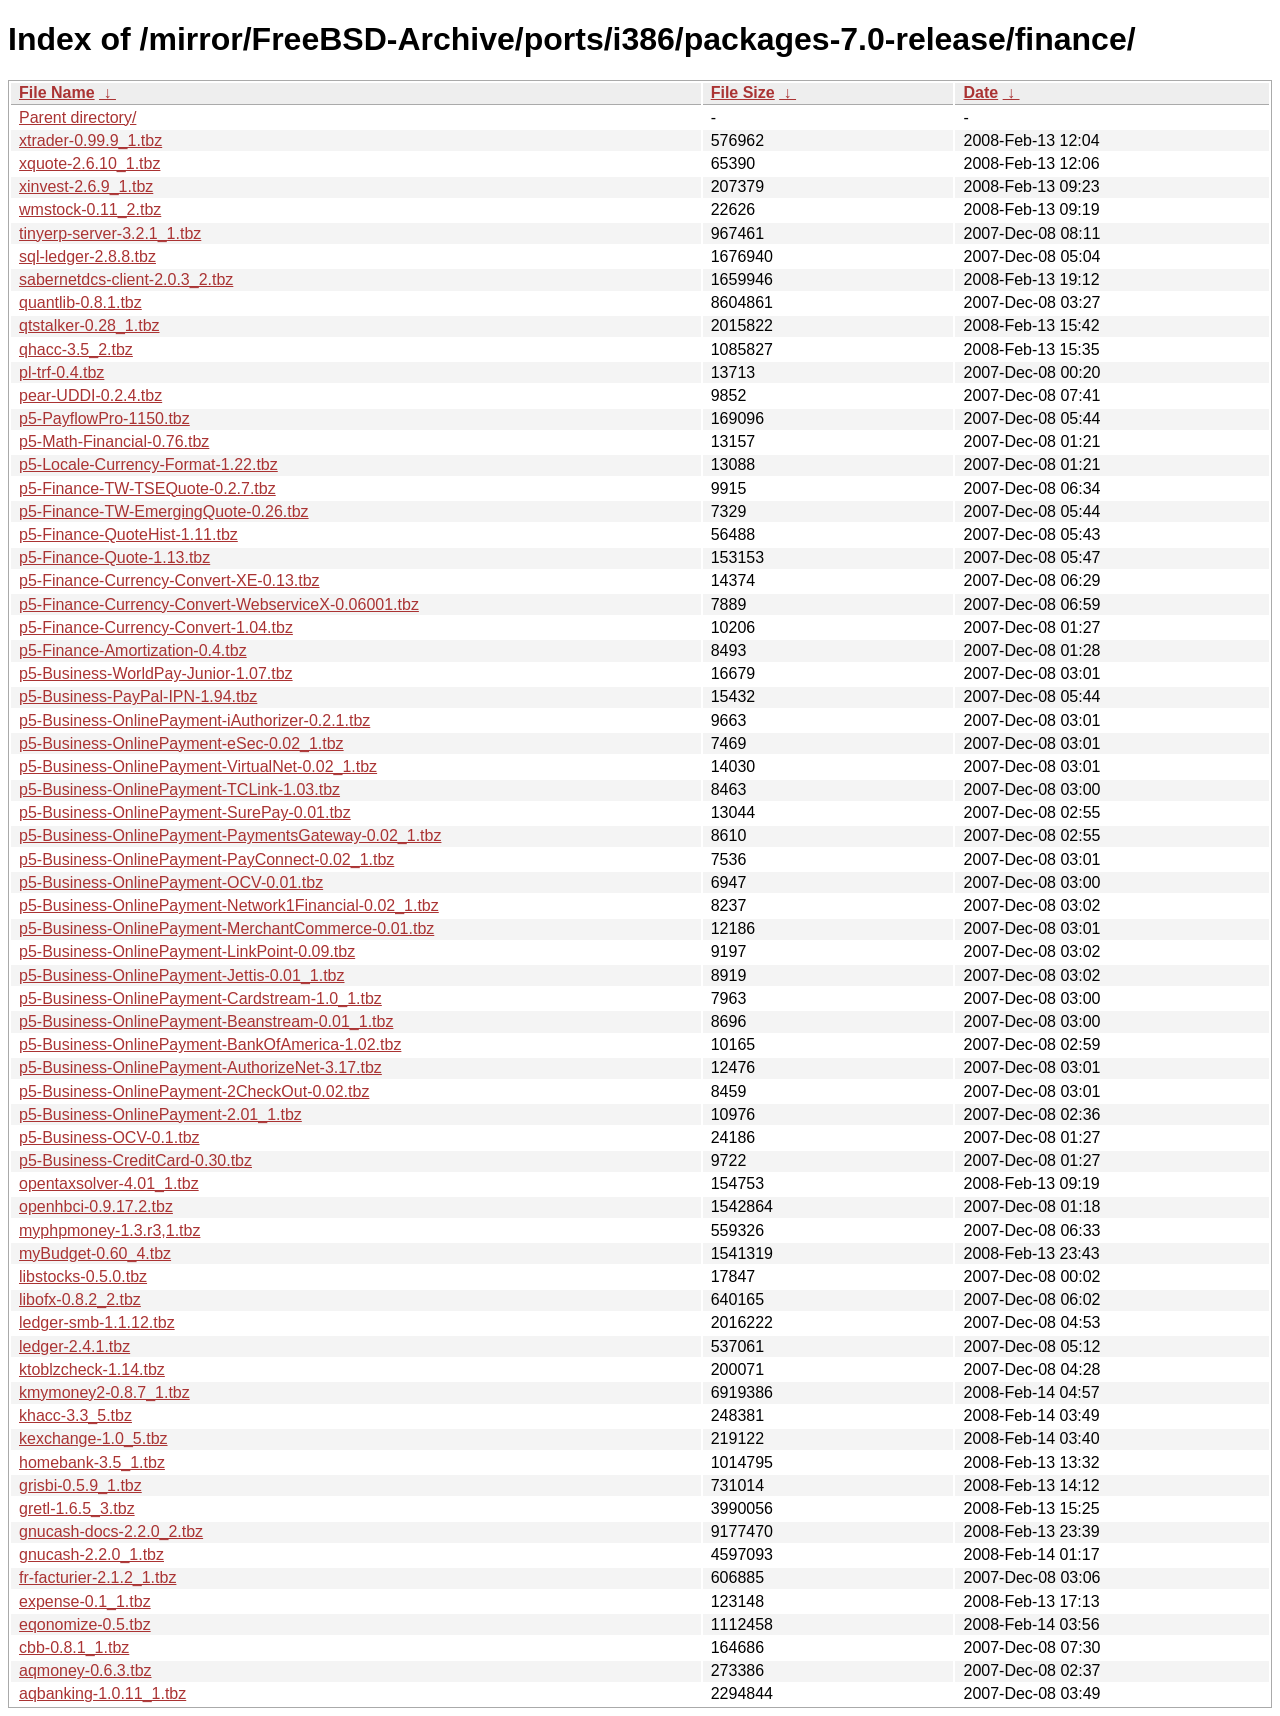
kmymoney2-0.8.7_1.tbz (104, 1392)
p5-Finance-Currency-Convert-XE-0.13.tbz (169, 580)
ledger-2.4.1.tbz (74, 1346)
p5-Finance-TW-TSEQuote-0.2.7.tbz (147, 488)
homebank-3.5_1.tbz (92, 1462)
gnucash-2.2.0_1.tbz (91, 1554)
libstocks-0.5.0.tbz (83, 1276)
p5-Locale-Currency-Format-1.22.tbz (148, 464)
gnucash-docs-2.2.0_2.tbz (111, 1531)
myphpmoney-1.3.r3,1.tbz (109, 1230)
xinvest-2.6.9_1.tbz (86, 186)
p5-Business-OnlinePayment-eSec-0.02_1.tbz (181, 743)
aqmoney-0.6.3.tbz (85, 1670)
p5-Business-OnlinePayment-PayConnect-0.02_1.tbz (206, 859)
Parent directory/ (77, 117)
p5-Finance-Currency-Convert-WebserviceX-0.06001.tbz (219, 604)
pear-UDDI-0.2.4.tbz (90, 395)
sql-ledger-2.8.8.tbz (87, 256)
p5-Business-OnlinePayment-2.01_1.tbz (160, 1114)
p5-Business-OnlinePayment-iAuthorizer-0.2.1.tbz (194, 720)
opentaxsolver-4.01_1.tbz (109, 1183)
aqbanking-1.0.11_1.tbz (102, 1693)
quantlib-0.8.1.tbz (80, 302)
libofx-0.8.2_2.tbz (80, 1299)
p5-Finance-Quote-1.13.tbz (114, 557)
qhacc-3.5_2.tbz (76, 349)
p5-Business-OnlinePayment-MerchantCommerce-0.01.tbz (226, 928)
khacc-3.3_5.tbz (75, 1415)
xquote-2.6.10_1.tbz (89, 163)
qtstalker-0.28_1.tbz (89, 325)
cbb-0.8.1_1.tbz (74, 1647)
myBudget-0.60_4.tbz (95, 1253)
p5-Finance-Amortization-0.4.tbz (133, 650)
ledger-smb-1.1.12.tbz (97, 1322)
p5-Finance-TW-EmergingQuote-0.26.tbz (164, 511)
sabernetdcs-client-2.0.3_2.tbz (126, 279)
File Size (743, 92)
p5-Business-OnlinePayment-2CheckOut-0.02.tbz (194, 1091)
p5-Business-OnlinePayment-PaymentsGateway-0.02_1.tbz (230, 835)
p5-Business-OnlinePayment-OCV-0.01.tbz (171, 882)
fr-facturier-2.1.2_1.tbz (97, 1577)
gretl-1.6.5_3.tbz (77, 1508)
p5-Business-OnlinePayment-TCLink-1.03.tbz (179, 789)
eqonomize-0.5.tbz (85, 1624)
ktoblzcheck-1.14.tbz (92, 1369)
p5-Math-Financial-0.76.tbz (114, 441)
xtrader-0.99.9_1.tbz (90, 140)
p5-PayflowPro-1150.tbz (104, 418)
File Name (57, 92)
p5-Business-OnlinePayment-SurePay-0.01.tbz (185, 812)
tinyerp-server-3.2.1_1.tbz (110, 233)
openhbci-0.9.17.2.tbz (96, 1206)
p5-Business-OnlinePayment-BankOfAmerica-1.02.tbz (210, 1044)
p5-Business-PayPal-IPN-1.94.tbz (138, 696)
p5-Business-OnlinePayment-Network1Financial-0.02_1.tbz (229, 905)
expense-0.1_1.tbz (85, 1601)
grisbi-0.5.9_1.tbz (80, 1485)
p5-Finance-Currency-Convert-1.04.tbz (156, 627)
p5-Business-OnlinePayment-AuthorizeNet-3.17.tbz (200, 1067)
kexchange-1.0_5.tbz (93, 1438)
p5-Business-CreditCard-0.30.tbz (135, 1160)
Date (980, 92)
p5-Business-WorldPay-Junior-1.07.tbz (156, 673)
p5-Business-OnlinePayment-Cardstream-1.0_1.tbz (200, 998)
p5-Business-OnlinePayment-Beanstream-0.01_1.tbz (206, 1021)
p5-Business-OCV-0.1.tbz (109, 1137)
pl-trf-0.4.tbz (61, 372)
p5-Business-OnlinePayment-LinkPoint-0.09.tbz (187, 951)
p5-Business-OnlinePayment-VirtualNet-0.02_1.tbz (198, 766)
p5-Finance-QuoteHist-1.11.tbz (128, 534)
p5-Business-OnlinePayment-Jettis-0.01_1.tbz (182, 975)
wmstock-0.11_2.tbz (90, 209)
